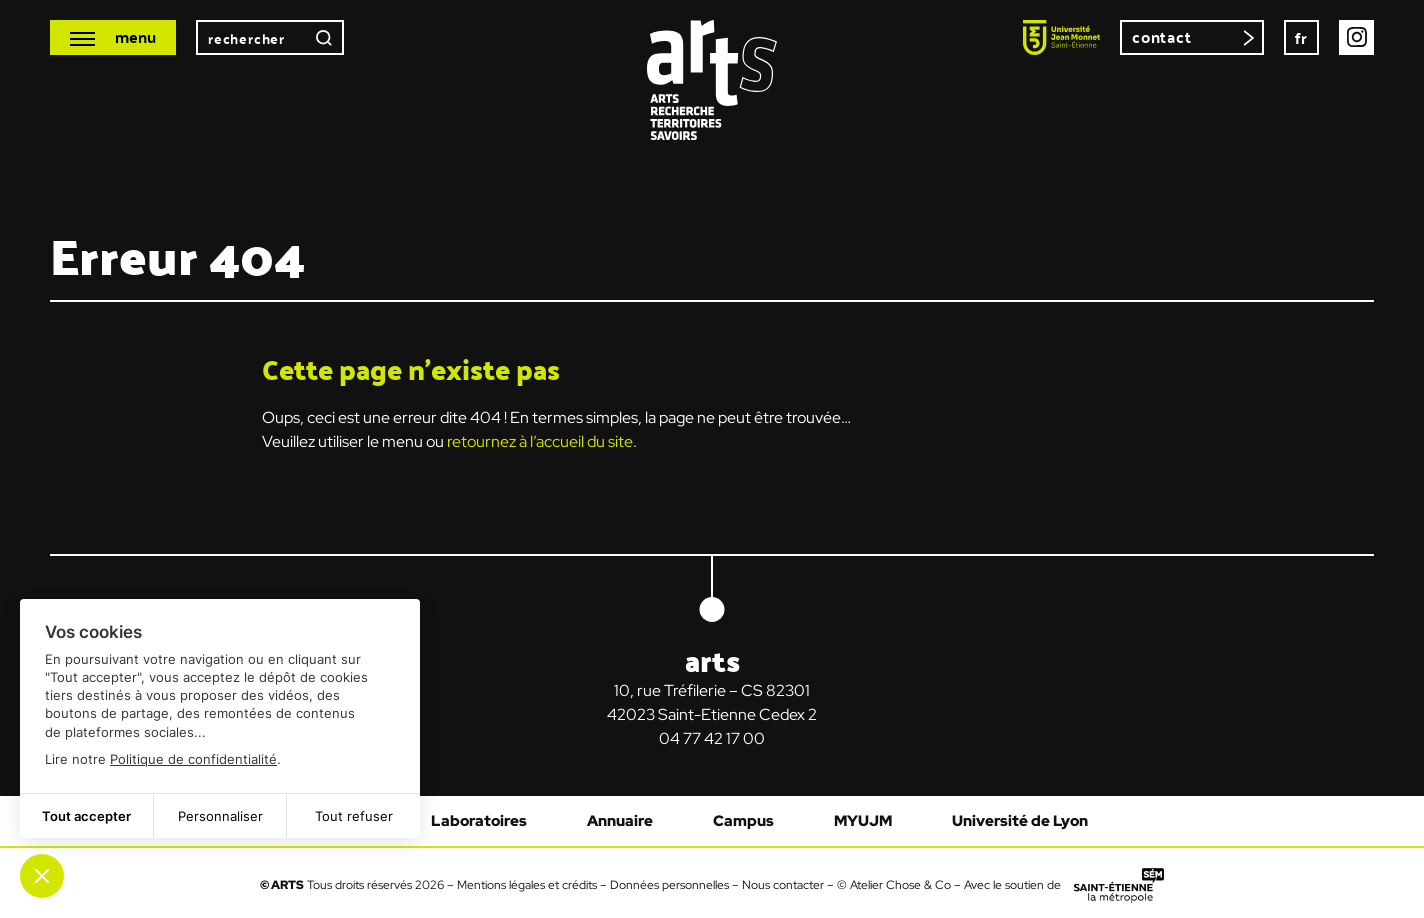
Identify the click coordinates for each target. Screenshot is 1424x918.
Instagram (1356, 37)
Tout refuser (354, 816)
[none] (1301, 37)
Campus (743, 821)
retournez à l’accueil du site (540, 441)
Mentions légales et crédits (527, 884)
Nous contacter (783, 884)
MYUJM (863, 821)
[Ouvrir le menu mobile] (113, 37)
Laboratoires (479, 821)
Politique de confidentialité (193, 759)
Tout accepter (86, 816)
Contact (1162, 36)
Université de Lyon (1020, 821)
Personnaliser (220, 816)
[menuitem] (1301, 37)
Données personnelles (669, 884)
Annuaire (620, 821)
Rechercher (324, 38)
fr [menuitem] (1302, 37)
